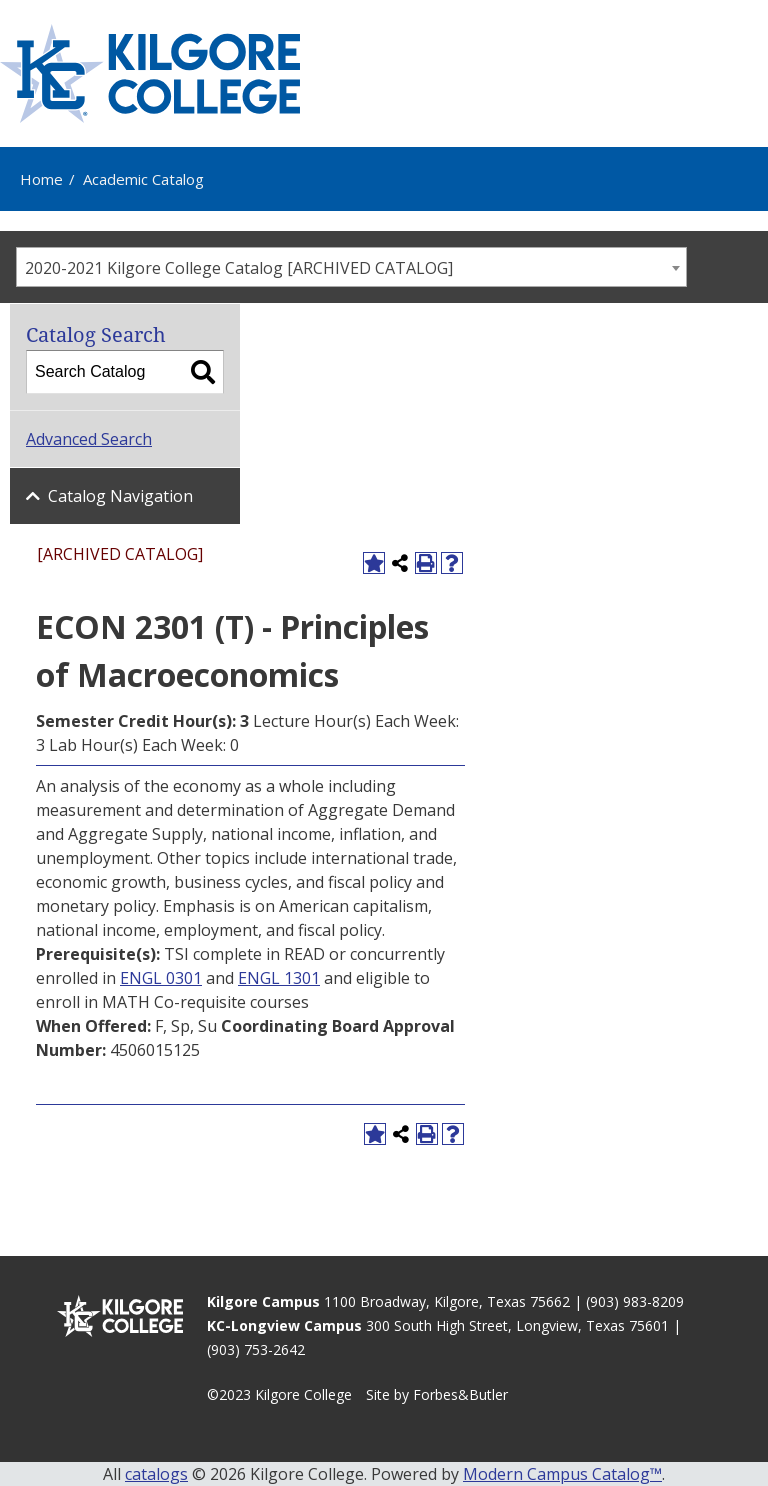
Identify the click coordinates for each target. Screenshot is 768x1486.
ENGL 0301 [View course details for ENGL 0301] (161, 978)
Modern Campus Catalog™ (562, 1474)
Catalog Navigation (120, 496)
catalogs (156, 1474)
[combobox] (351, 267)
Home (41, 179)
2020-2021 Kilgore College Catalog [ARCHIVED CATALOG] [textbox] (239, 268)
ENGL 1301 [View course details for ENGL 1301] (279, 978)
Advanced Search (89, 439)
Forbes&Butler (460, 1394)
